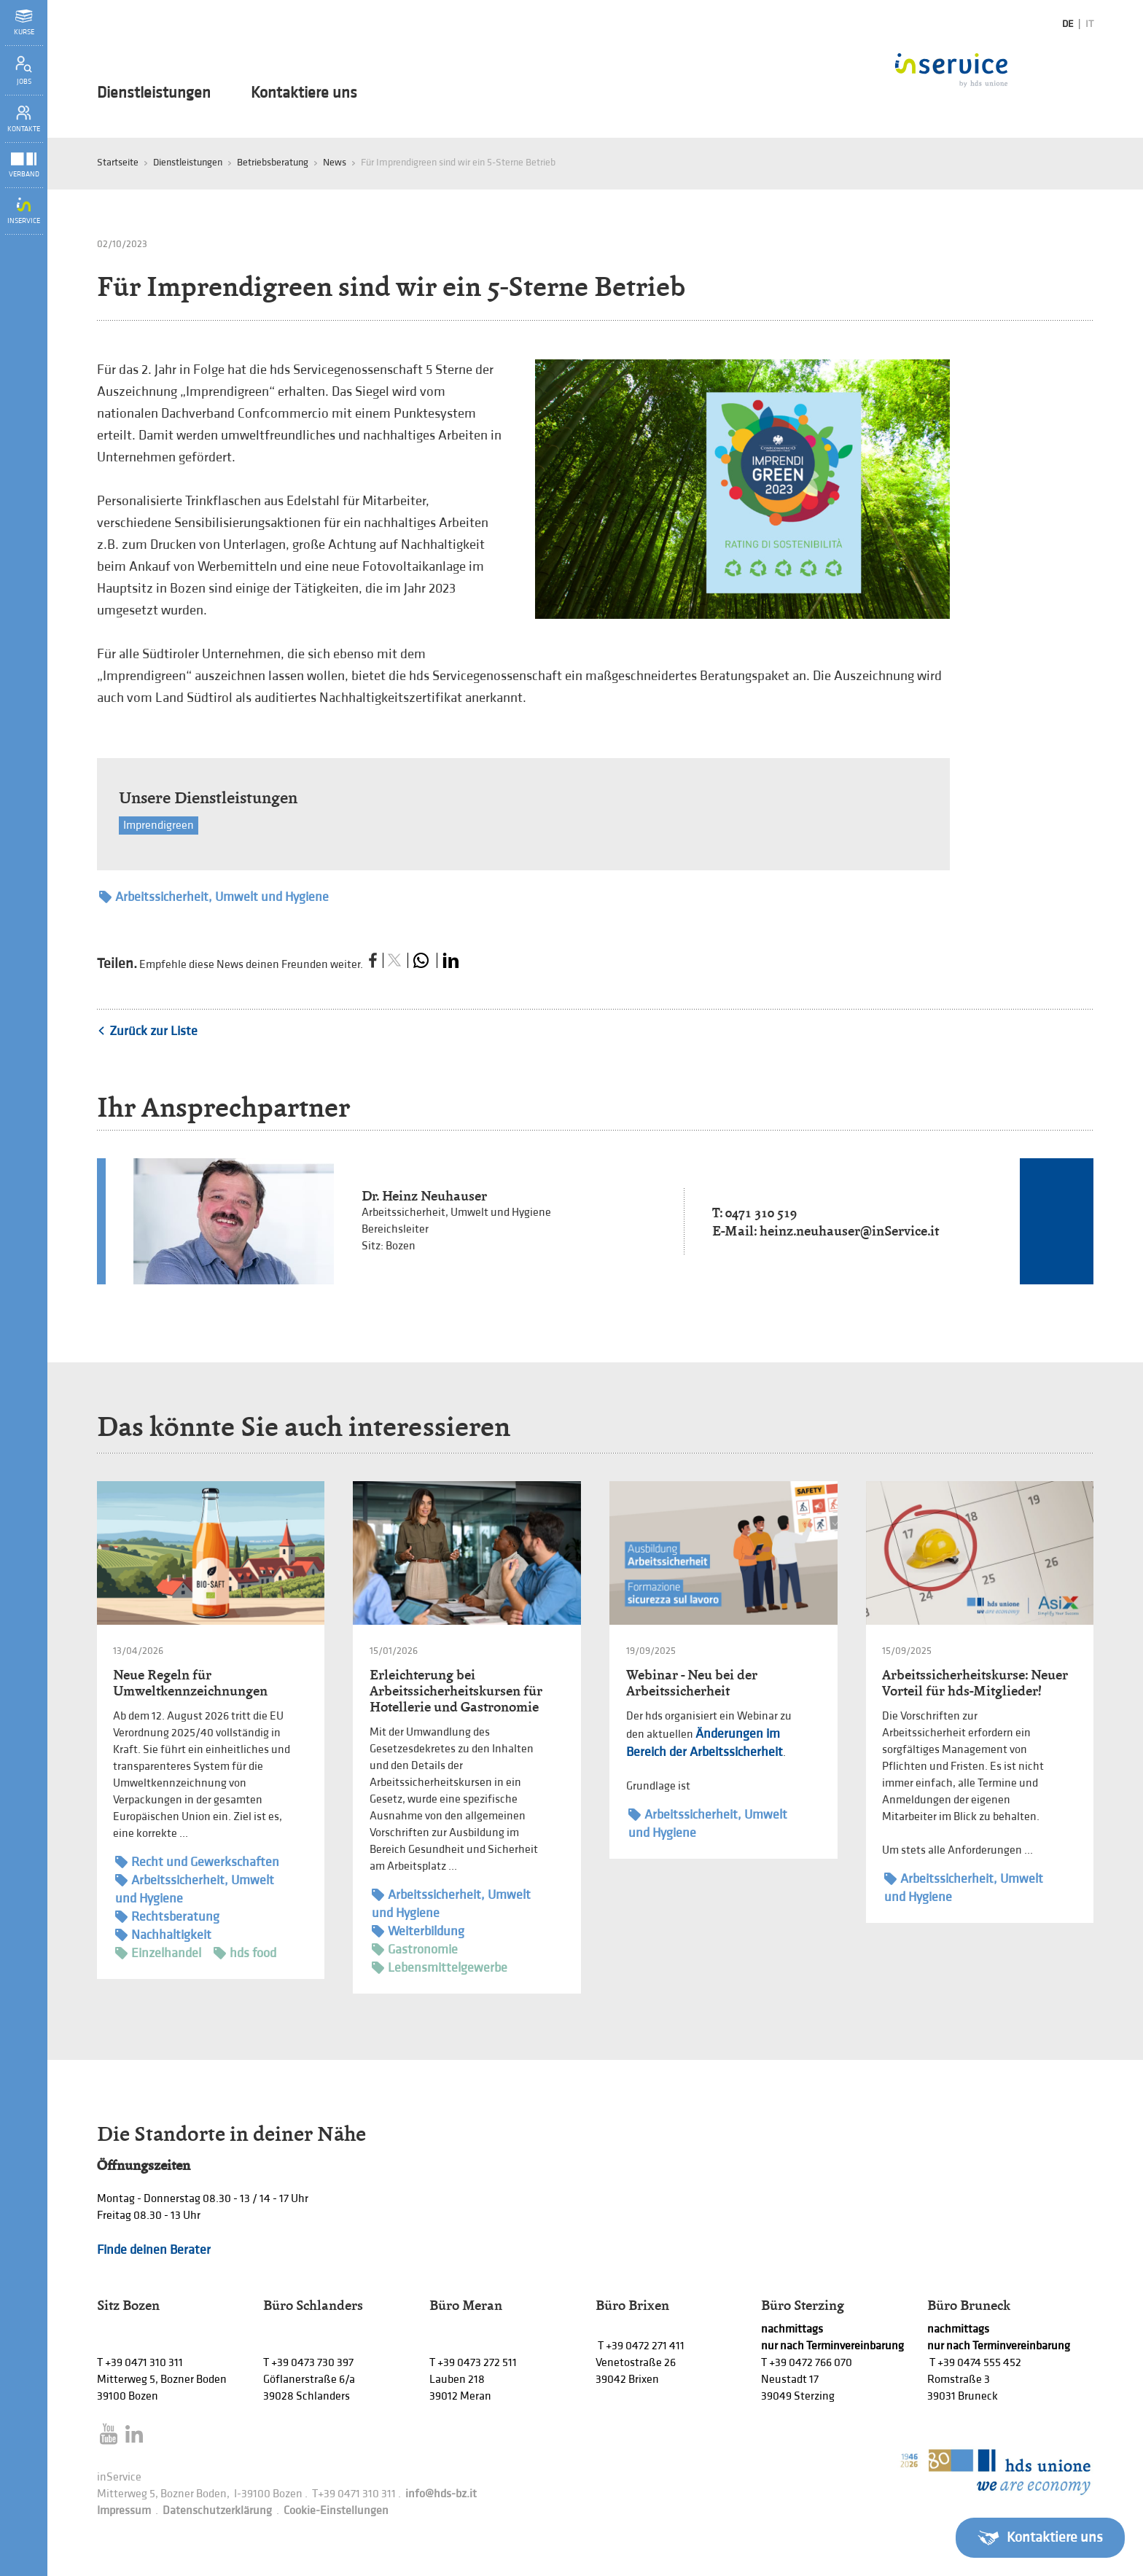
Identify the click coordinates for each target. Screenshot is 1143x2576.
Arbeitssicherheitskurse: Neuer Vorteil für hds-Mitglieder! (975, 1682)
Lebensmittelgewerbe (439, 1968)
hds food (245, 1953)
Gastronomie (415, 1949)
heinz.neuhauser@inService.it (849, 1230)
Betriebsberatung (272, 162)
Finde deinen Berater (154, 2249)
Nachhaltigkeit (163, 1935)
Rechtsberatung (167, 1917)
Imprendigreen (158, 825)
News (334, 162)
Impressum (124, 2511)
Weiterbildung (418, 1931)
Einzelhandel (158, 1953)
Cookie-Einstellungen (336, 2511)
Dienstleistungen (154, 93)
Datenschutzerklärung (217, 2511)
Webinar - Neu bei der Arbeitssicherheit (691, 1682)
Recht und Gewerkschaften (197, 1862)
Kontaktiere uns (304, 93)
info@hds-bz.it (441, 2494)
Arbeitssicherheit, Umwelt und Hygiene (214, 897)
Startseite (118, 162)
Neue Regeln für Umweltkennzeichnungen (190, 1682)
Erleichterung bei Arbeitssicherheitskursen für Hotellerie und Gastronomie (456, 1690)
